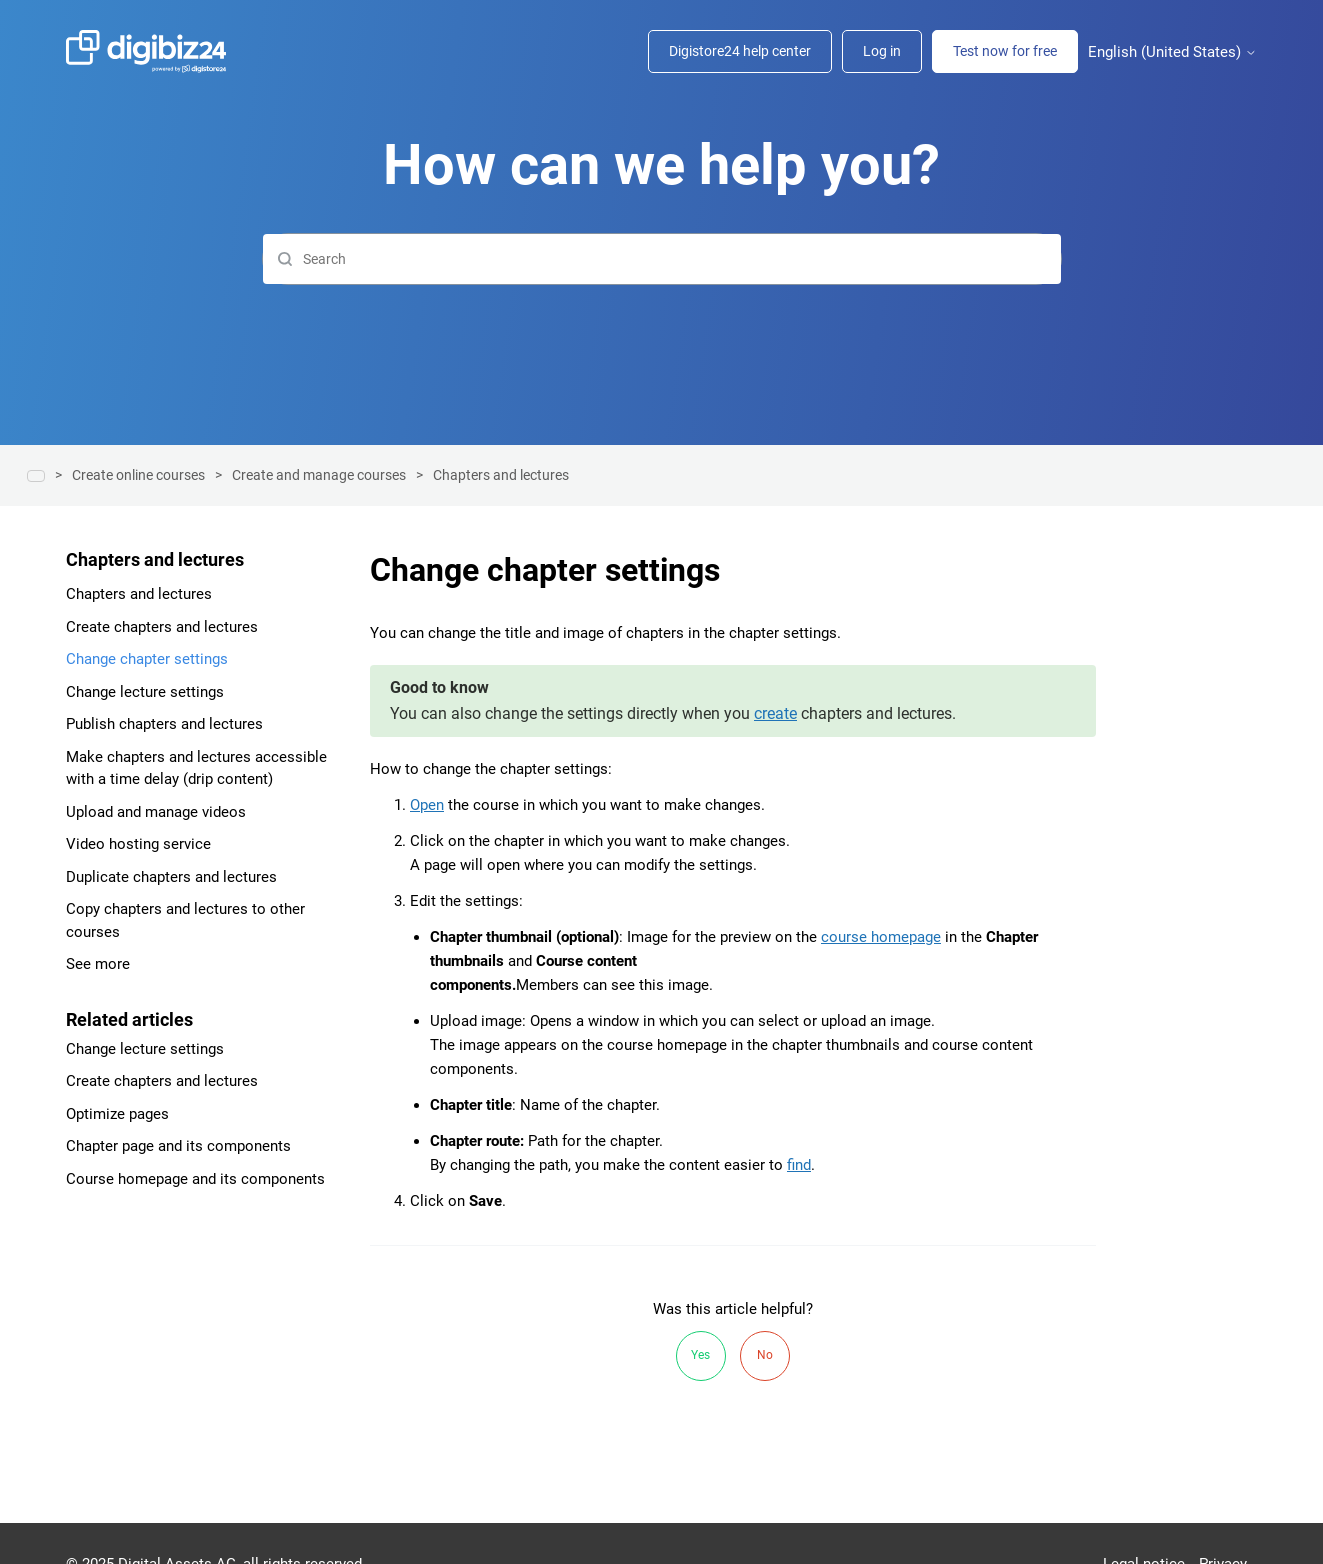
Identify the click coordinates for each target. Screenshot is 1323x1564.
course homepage (881, 937)
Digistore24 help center (740, 51)
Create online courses (138, 475)
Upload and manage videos (156, 812)
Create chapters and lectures (162, 627)
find (799, 1165)
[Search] (662, 259)
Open (427, 805)
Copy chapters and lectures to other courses (185, 920)
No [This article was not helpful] (765, 1355)
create (775, 713)
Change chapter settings (147, 659)
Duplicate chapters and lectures (171, 877)
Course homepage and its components (195, 1179)
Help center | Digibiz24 (36, 476)
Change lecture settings (145, 692)
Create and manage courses (319, 475)
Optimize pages (117, 1114)
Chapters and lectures (501, 475)
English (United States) (1172, 52)
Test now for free (1005, 51)
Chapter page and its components (178, 1146)
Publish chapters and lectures (164, 724)
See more (98, 964)
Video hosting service (138, 844)
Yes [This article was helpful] (700, 1355)
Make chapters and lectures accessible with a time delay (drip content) (196, 768)
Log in (882, 51)
